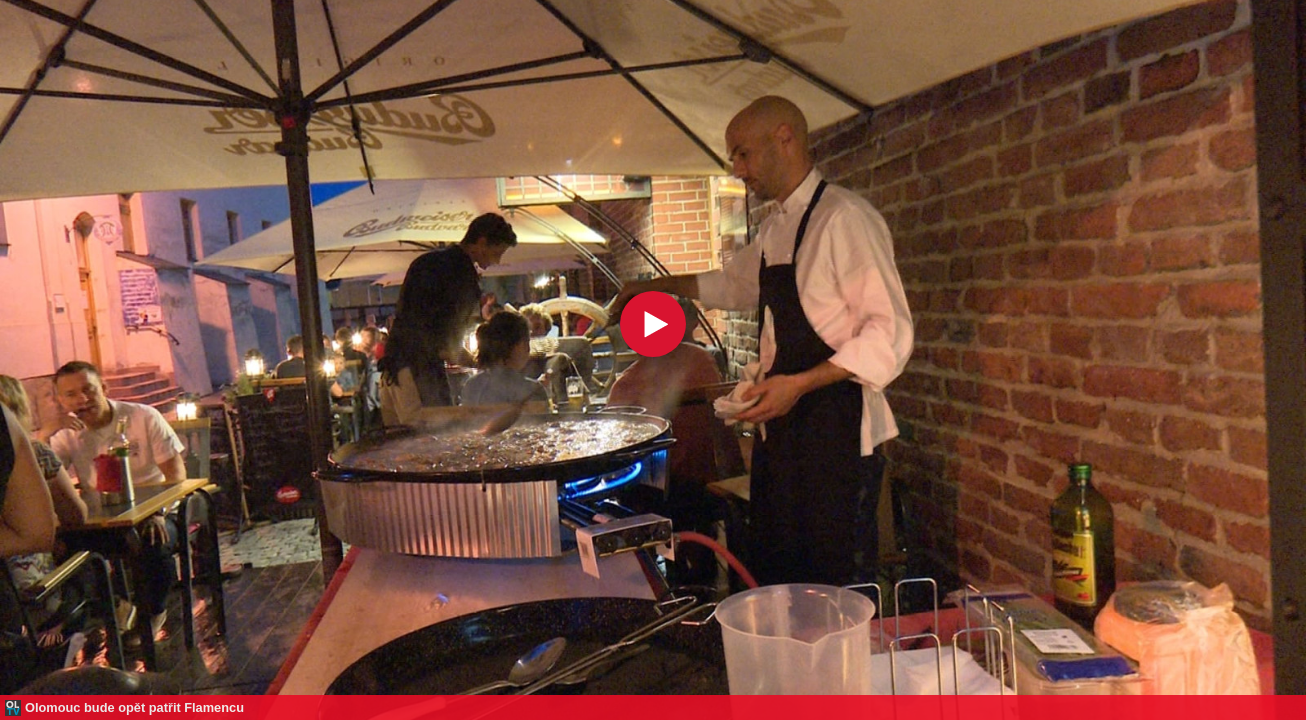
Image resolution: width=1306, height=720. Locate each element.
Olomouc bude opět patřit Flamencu (134, 707)
